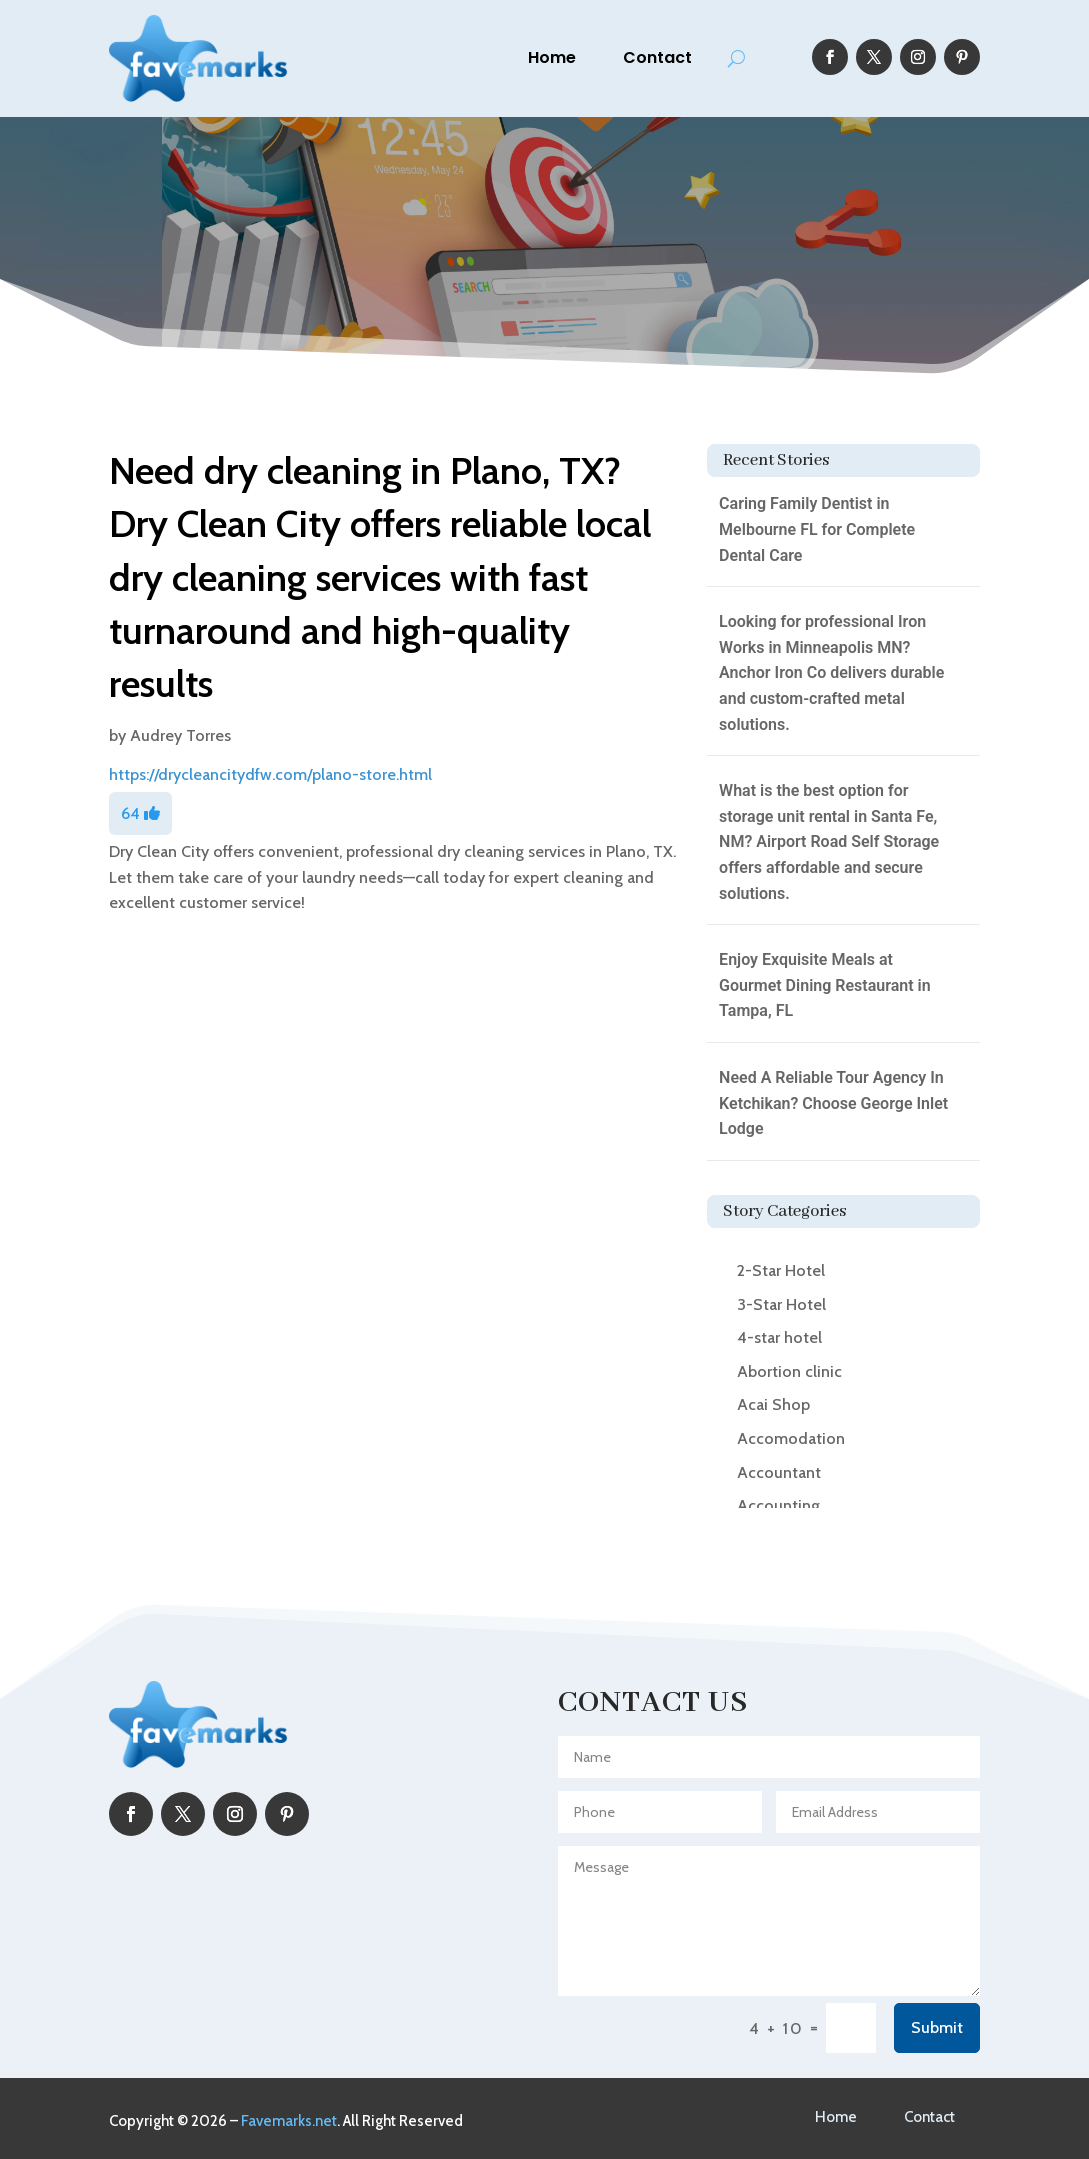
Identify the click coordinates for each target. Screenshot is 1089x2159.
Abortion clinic (789, 1371)
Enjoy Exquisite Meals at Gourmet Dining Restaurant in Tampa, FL (825, 985)
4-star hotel (779, 1337)
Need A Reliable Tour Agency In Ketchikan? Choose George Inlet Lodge (833, 1103)
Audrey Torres (180, 735)
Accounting (778, 1505)
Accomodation (791, 1438)
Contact (657, 57)
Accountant (779, 1472)
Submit (937, 2027)
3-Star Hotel (781, 1304)
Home (552, 57)
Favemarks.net (289, 2121)
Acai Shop (773, 1404)
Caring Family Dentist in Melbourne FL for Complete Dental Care (817, 529)
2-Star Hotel (781, 1270)
